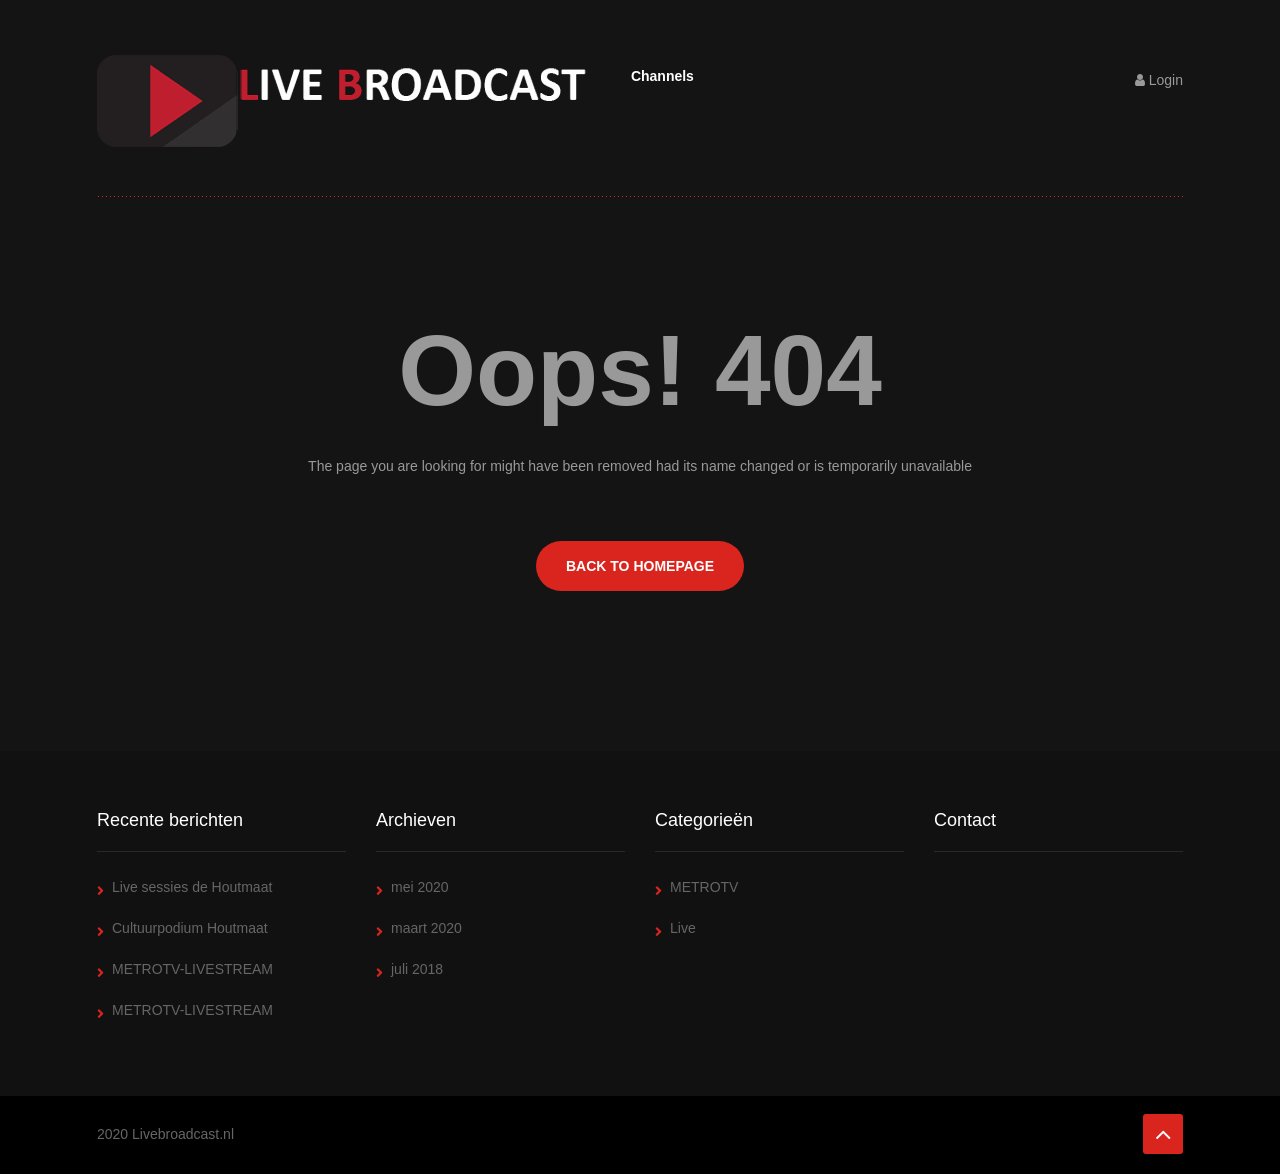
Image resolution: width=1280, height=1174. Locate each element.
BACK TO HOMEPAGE (640, 566)
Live (683, 928)
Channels (662, 76)
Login (1159, 80)
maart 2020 (426, 928)
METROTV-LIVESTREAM (192, 969)
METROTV (704, 887)
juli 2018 (417, 969)
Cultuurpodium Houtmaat (190, 928)
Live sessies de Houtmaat (192, 887)
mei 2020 (420, 887)
